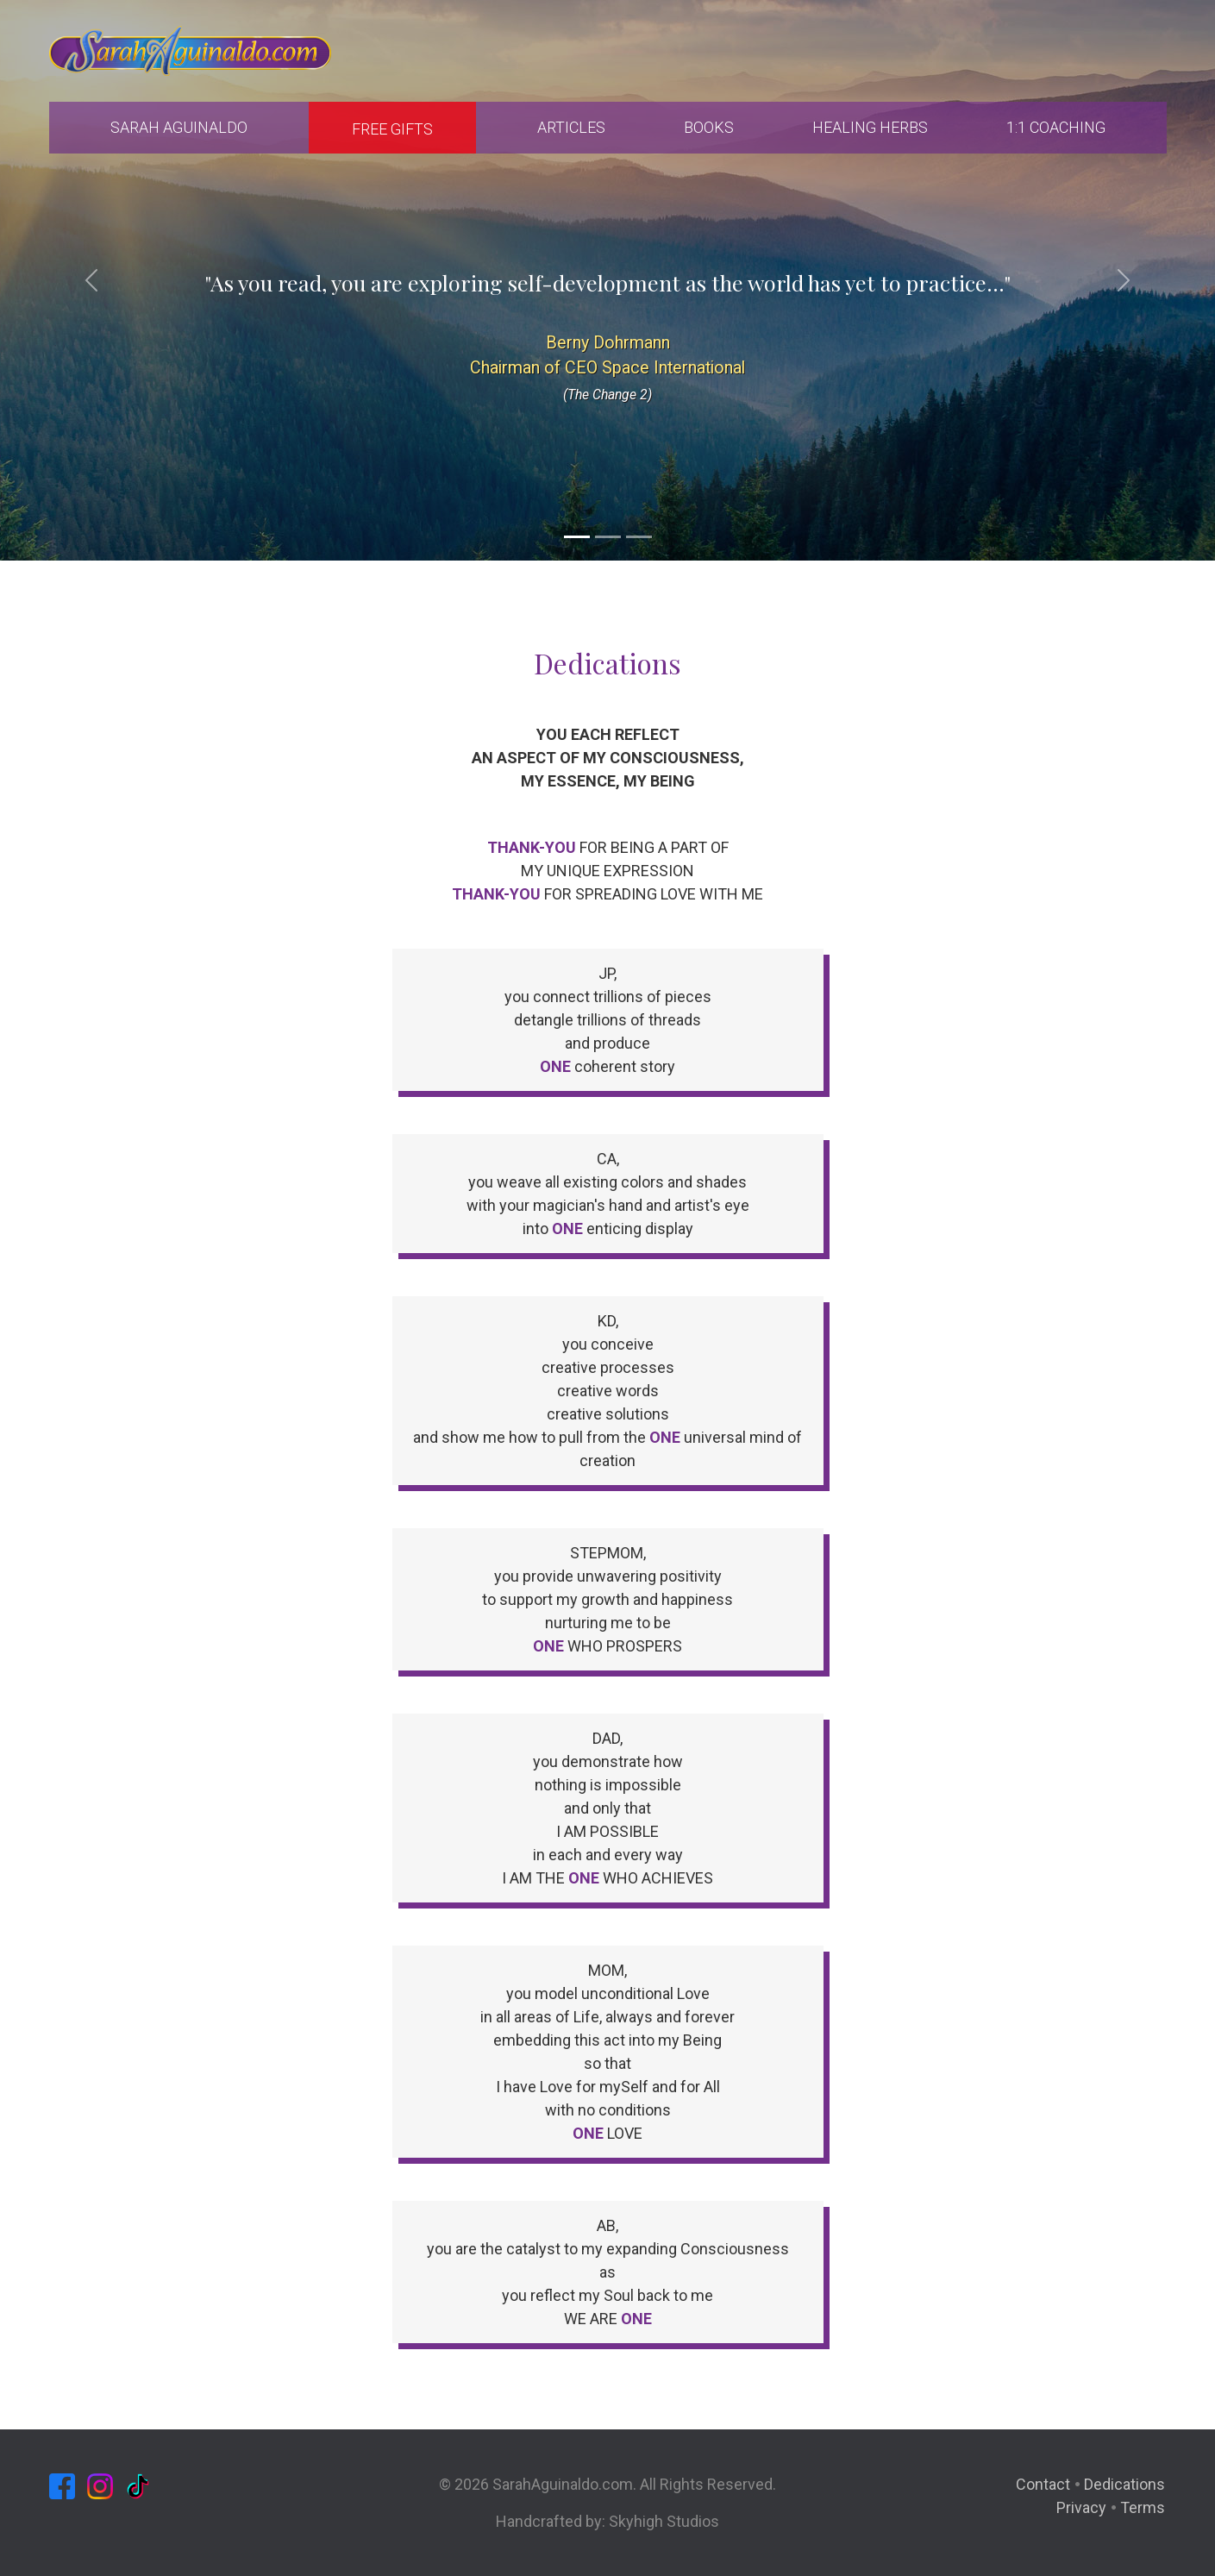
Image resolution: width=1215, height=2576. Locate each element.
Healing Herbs (870, 127)
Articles (571, 127)
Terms (1142, 2507)
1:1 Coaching (1055, 127)
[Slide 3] (639, 537)
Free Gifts (392, 129)
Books (709, 127)
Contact (1043, 2484)
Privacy (1081, 2507)
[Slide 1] (577, 537)
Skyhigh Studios (664, 2521)
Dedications (1124, 2484)
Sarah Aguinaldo (178, 127)
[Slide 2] (608, 537)
